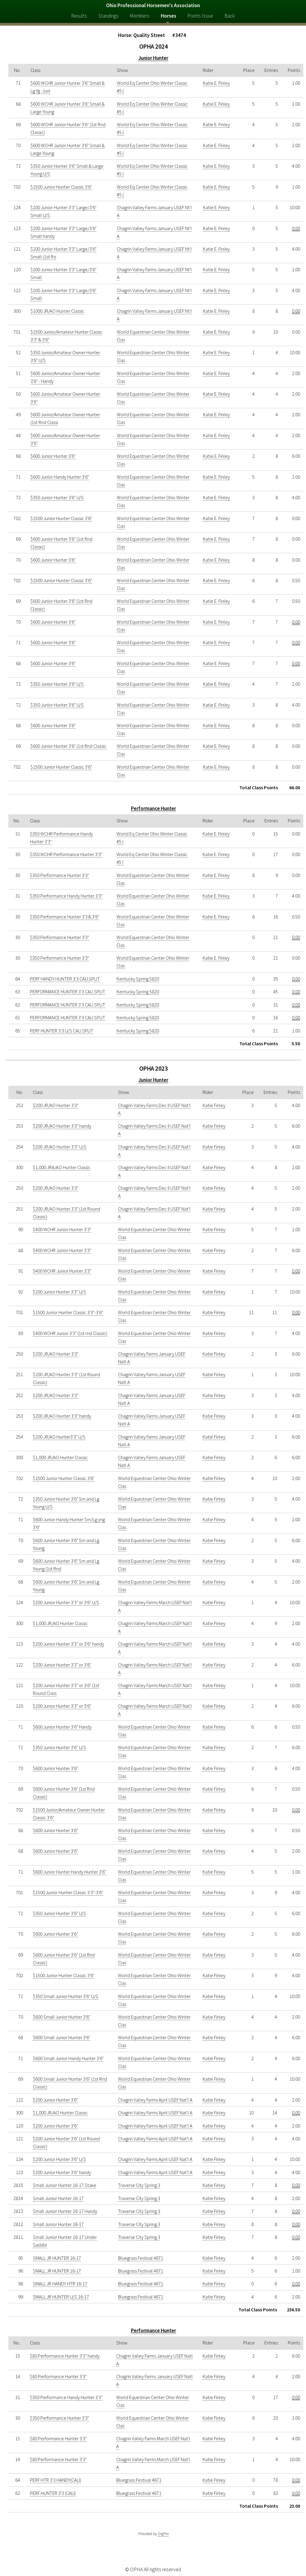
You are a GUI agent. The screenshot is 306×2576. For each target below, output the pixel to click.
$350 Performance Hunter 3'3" (59, 875)
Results (79, 16)
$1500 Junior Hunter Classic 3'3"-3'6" (68, 1312)
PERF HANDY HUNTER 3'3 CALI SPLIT (65, 979)
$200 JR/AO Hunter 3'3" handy (62, 1126)
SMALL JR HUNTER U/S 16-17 (61, 2297)
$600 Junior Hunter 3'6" (53, 456)
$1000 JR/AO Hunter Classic (57, 311)
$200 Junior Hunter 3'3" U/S (59, 1292)
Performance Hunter (153, 808)
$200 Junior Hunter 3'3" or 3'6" (62, 1665)
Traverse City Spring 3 (139, 2185)
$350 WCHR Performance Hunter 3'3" (66, 854)
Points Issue (200, 16)
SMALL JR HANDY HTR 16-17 (60, 2284)
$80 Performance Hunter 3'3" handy (65, 2356)
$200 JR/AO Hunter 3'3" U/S (59, 1147)
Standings (108, 16)
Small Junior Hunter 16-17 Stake (64, 2185)
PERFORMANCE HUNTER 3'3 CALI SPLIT (67, 992)
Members (139, 16)
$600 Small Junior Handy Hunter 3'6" (68, 2058)
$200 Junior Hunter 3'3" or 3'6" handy (68, 1644)
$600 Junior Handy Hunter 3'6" (59, 477)
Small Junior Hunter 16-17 (58, 2198)
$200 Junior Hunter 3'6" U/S (59, 2159)
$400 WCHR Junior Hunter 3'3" (62, 1229)
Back (229, 16)
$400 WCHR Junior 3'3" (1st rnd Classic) (70, 1333)
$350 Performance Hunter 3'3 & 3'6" (64, 917)
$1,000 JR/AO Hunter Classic (60, 1457)
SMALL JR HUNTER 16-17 (57, 2258)
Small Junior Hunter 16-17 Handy (65, 2211)
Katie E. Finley (216, 83)
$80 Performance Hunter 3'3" (58, 2376)
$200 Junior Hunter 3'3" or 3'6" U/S (66, 1602)
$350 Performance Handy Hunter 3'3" (66, 896)
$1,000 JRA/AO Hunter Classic (62, 1167)
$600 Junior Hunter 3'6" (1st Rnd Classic (68, 746)
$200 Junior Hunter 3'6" (55, 2100)
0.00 (296, 228)
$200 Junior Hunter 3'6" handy (62, 2172)
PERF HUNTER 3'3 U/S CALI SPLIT (61, 1031)
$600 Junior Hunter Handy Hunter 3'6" (69, 1872)
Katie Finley (214, 1105)
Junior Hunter (153, 58)
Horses (168, 16)
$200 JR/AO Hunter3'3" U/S (59, 1437)
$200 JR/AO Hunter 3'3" (55, 1105)
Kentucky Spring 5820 (138, 979)
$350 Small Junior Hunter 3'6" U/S (65, 1996)
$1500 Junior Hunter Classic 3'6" (61, 187)
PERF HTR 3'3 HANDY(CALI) (55, 2480)
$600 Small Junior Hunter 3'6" (61, 2017)
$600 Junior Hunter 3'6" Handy (62, 1727)
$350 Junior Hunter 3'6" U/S (57, 497)
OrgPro (163, 2533)
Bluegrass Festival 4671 (140, 2258)
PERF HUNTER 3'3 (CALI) (53, 2493)
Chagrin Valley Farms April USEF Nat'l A (155, 2100)
